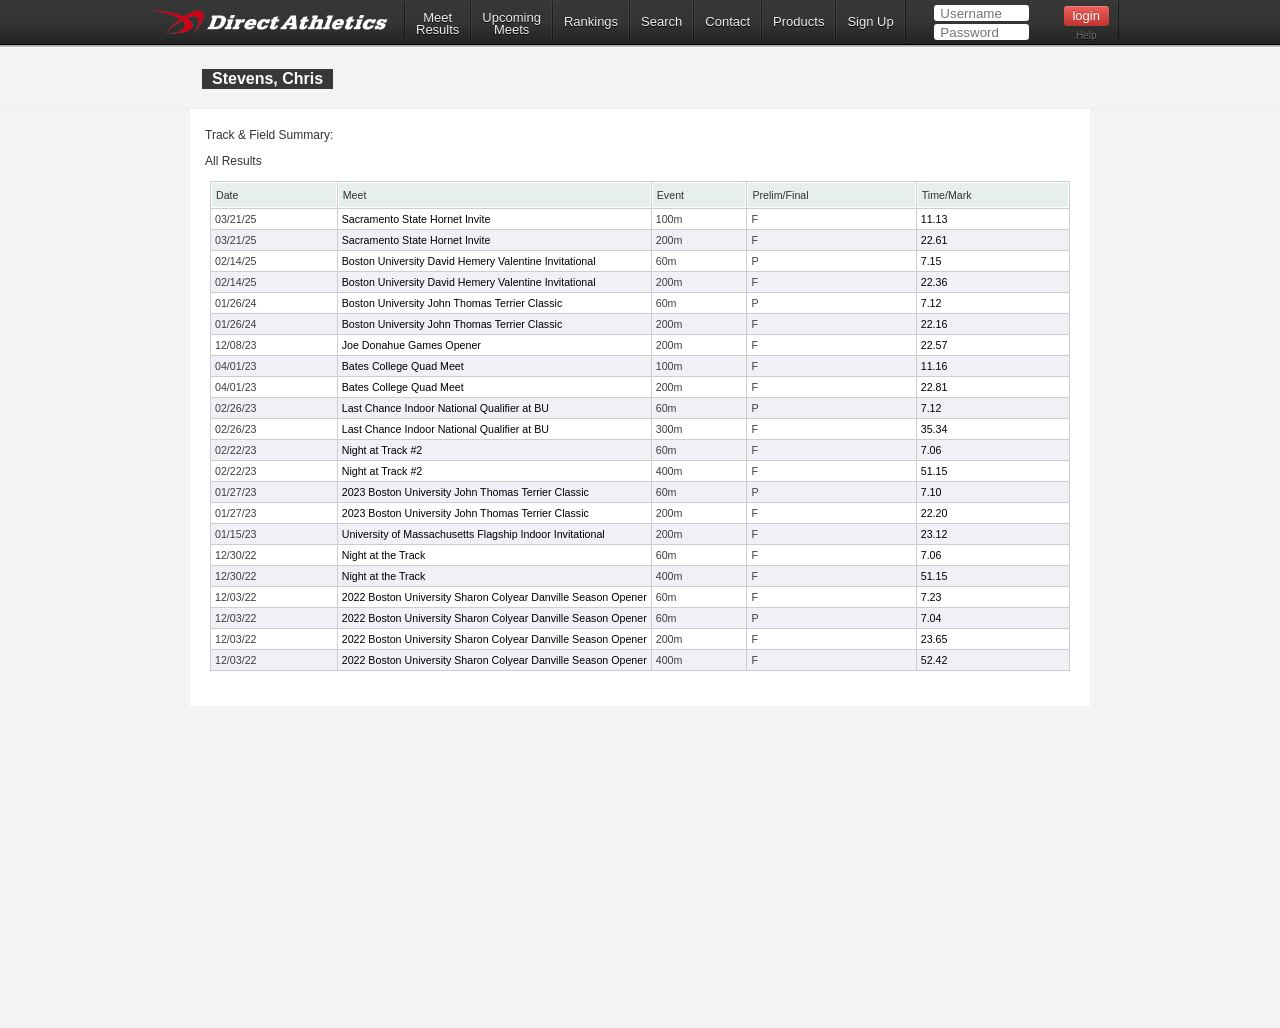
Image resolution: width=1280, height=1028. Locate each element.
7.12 (931, 303)
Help (1086, 35)
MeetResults (437, 24)
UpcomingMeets (511, 24)
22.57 (934, 345)
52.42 (934, 660)
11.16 (934, 366)
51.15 (934, 471)
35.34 (934, 429)
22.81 (934, 387)
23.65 (934, 639)
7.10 (931, 492)
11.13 (934, 219)
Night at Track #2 (382, 450)
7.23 (931, 597)
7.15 (931, 261)
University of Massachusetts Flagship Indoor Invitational (473, 534)
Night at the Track (384, 555)
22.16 (934, 324)
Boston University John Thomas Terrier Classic (452, 303)
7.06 (931, 450)
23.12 (934, 534)
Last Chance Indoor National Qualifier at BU (445, 408)
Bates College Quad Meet (403, 366)
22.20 (934, 513)
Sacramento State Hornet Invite (416, 219)
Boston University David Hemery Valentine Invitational (469, 261)
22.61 (934, 240)
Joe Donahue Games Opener (411, 345)
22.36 (934, 282)
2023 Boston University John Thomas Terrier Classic (465, 492)
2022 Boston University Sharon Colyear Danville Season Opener (494, 597)
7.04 (931, 618)
